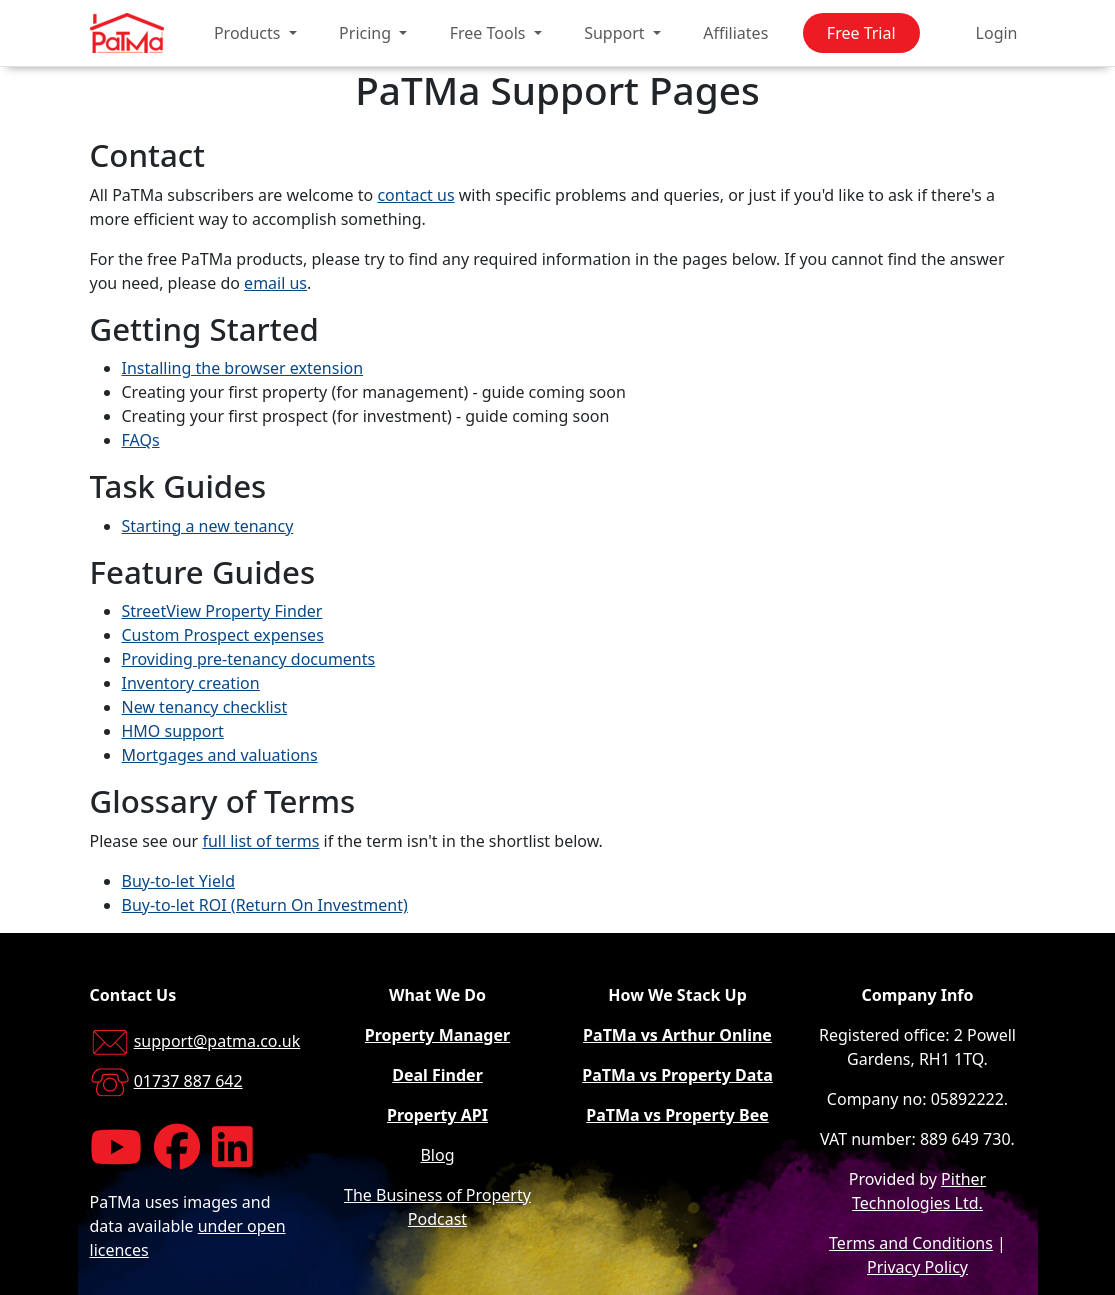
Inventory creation (191, 683)
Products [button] (249, 33)
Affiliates (735, 33)
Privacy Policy (917, 1267)
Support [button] (616, 33)
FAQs (141, 440)
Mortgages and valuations (220, 755)
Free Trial (861, 33)
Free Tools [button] (490, 33)
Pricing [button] (367, 33)
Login (997, 33)
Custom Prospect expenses (223, 635)
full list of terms (260, 841)
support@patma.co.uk (217, 1041)
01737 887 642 (188, 1081)
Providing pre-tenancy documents (249, 659)
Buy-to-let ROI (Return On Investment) (265, 905)
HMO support (173, 731)
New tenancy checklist (205, 707)
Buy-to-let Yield (178, 881)
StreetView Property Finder (222, 611)
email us (275, 283)
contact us (415, 195)
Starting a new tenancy (208, 526)
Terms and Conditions (911, 1243)
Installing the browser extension (243, 368)
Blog (437, 1155)
